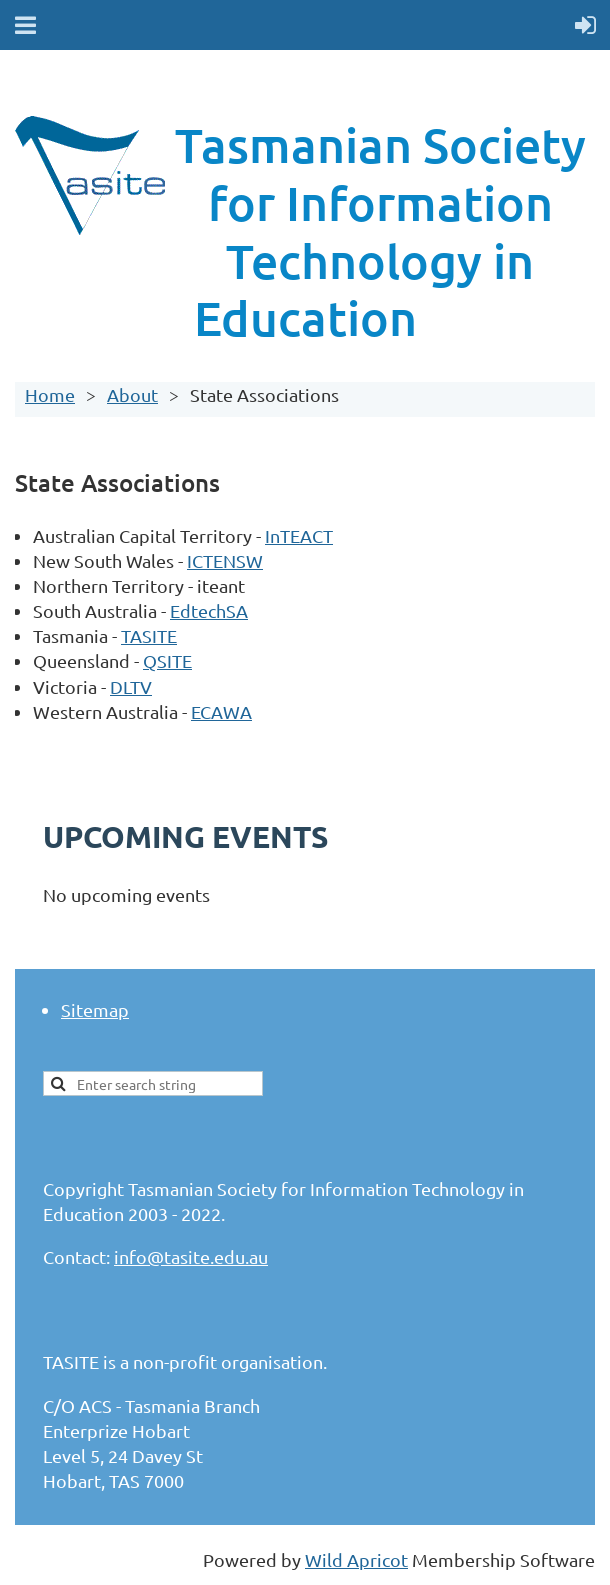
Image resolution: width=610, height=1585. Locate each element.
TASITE (149, 635)
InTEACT (299, 535)
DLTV (131, 686)
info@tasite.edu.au (191, 1256)
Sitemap (95, 1009)
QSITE (167, 660)
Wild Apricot (356, 1559)
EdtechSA (209, 610)
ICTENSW (225, 560)
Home (50, 394)
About (132, 394)
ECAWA (221, 711)
